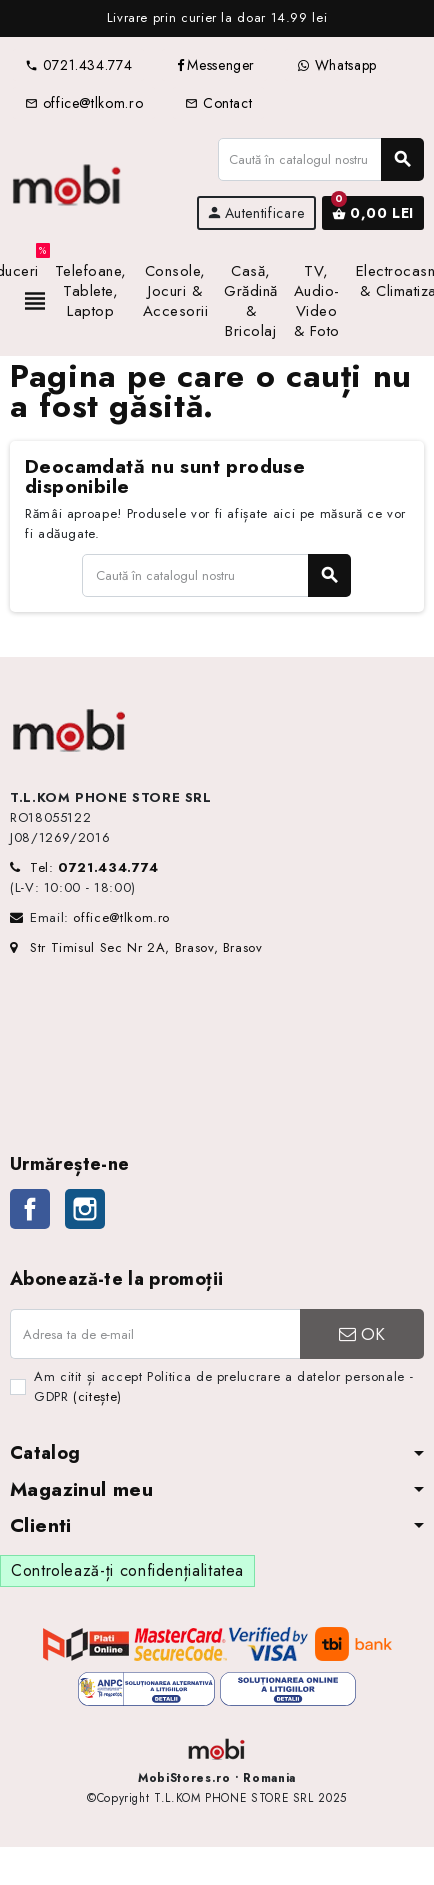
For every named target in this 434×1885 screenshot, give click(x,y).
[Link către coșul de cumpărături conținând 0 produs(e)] (373, 213)
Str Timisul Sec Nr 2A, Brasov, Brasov (136, 947)
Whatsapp (337, 65)
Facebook (30, 1209)
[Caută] (320, 159)
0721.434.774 (78, 65)
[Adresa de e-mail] (155, 1334)
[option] (217, 18)
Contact (218, 103)
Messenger (214, 65)
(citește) (97, 1396)
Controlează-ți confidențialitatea (127, 1570)
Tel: (94, 867)
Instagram (85, 1209)
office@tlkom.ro (84, 103)
